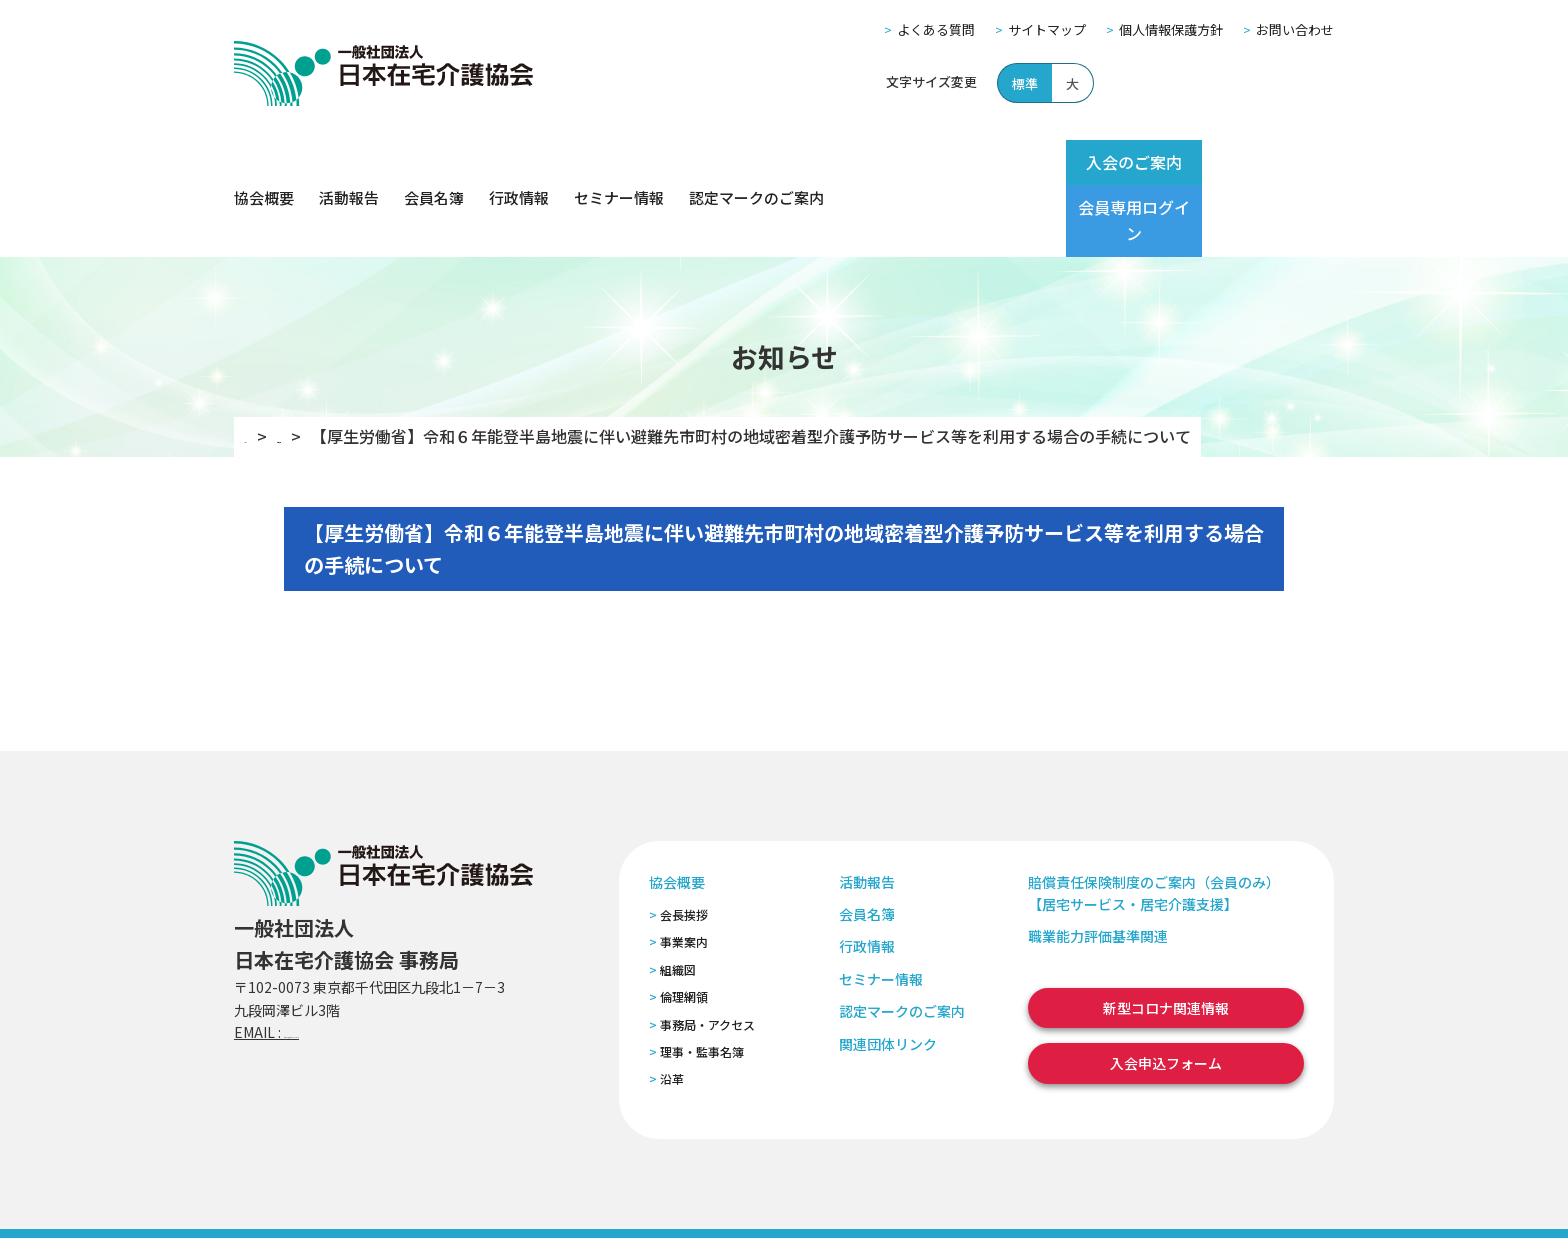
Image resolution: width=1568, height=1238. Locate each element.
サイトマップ (1047, 29)
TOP (260, 365)
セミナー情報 (619, 162)
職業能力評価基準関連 (1098, 865)
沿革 (672, 1007)
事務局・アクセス (707, 952)
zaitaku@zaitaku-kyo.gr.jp (372, 961)
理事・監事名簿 (702, 980)
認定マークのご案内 (756, 162)
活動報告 (349, 162)
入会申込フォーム (1166, 992)
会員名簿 (434, 162)
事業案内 (684, 870)
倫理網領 (684, 925)
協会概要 (264, 162)
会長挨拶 (684, 843)
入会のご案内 (1096, 162)
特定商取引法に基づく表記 (611, 1196)
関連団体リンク (888, 972)
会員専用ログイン (1256, 162)
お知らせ (339, 365)
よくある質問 (936, 29)
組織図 (678, 898)
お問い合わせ (1295, 29)
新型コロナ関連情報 (1166, 937)
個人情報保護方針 (1171, 29)
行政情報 (519, 162)
